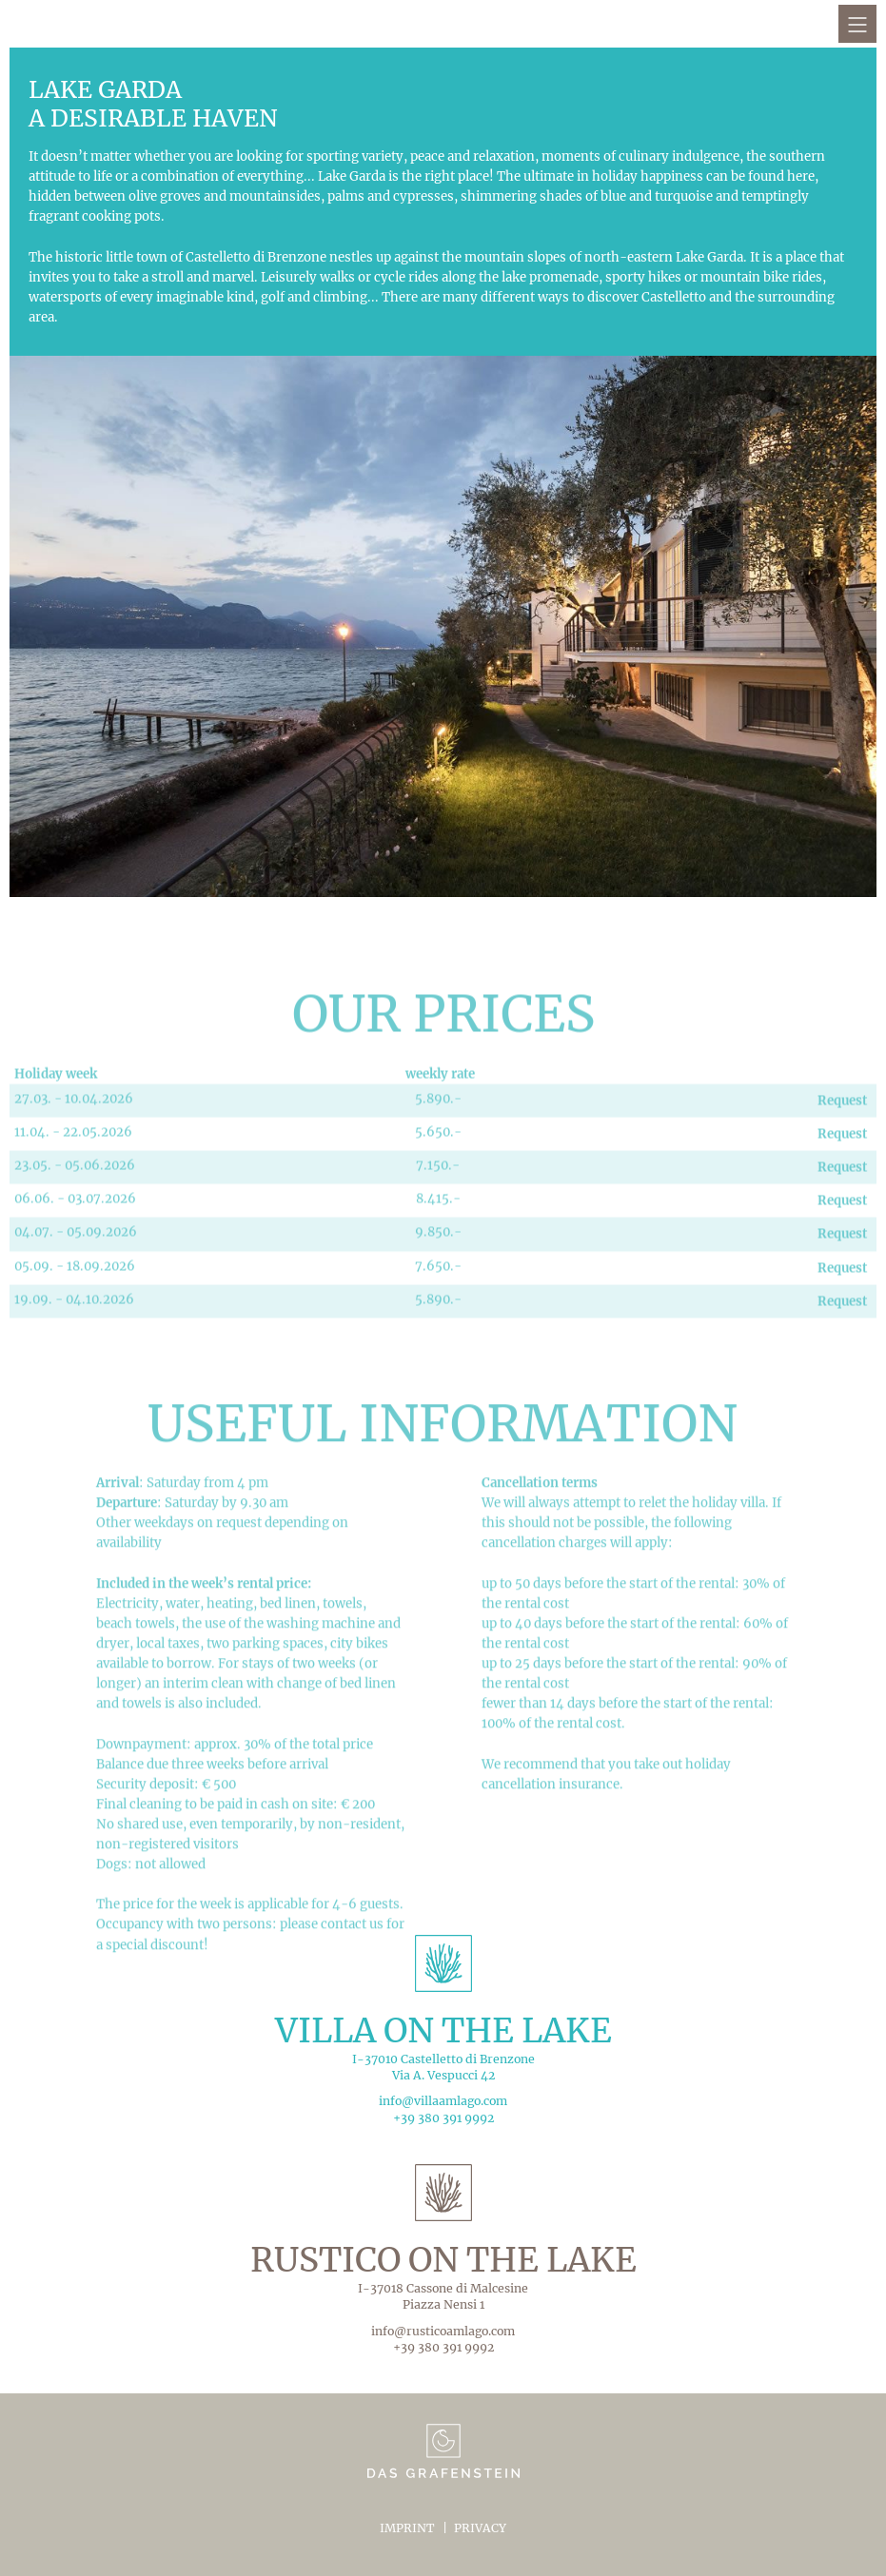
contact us (352, 2002)
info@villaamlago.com (443, 2101)
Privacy (480, 2528)
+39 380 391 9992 (443, 2118)
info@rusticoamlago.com (443, 2331)
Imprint (407, 2528)
